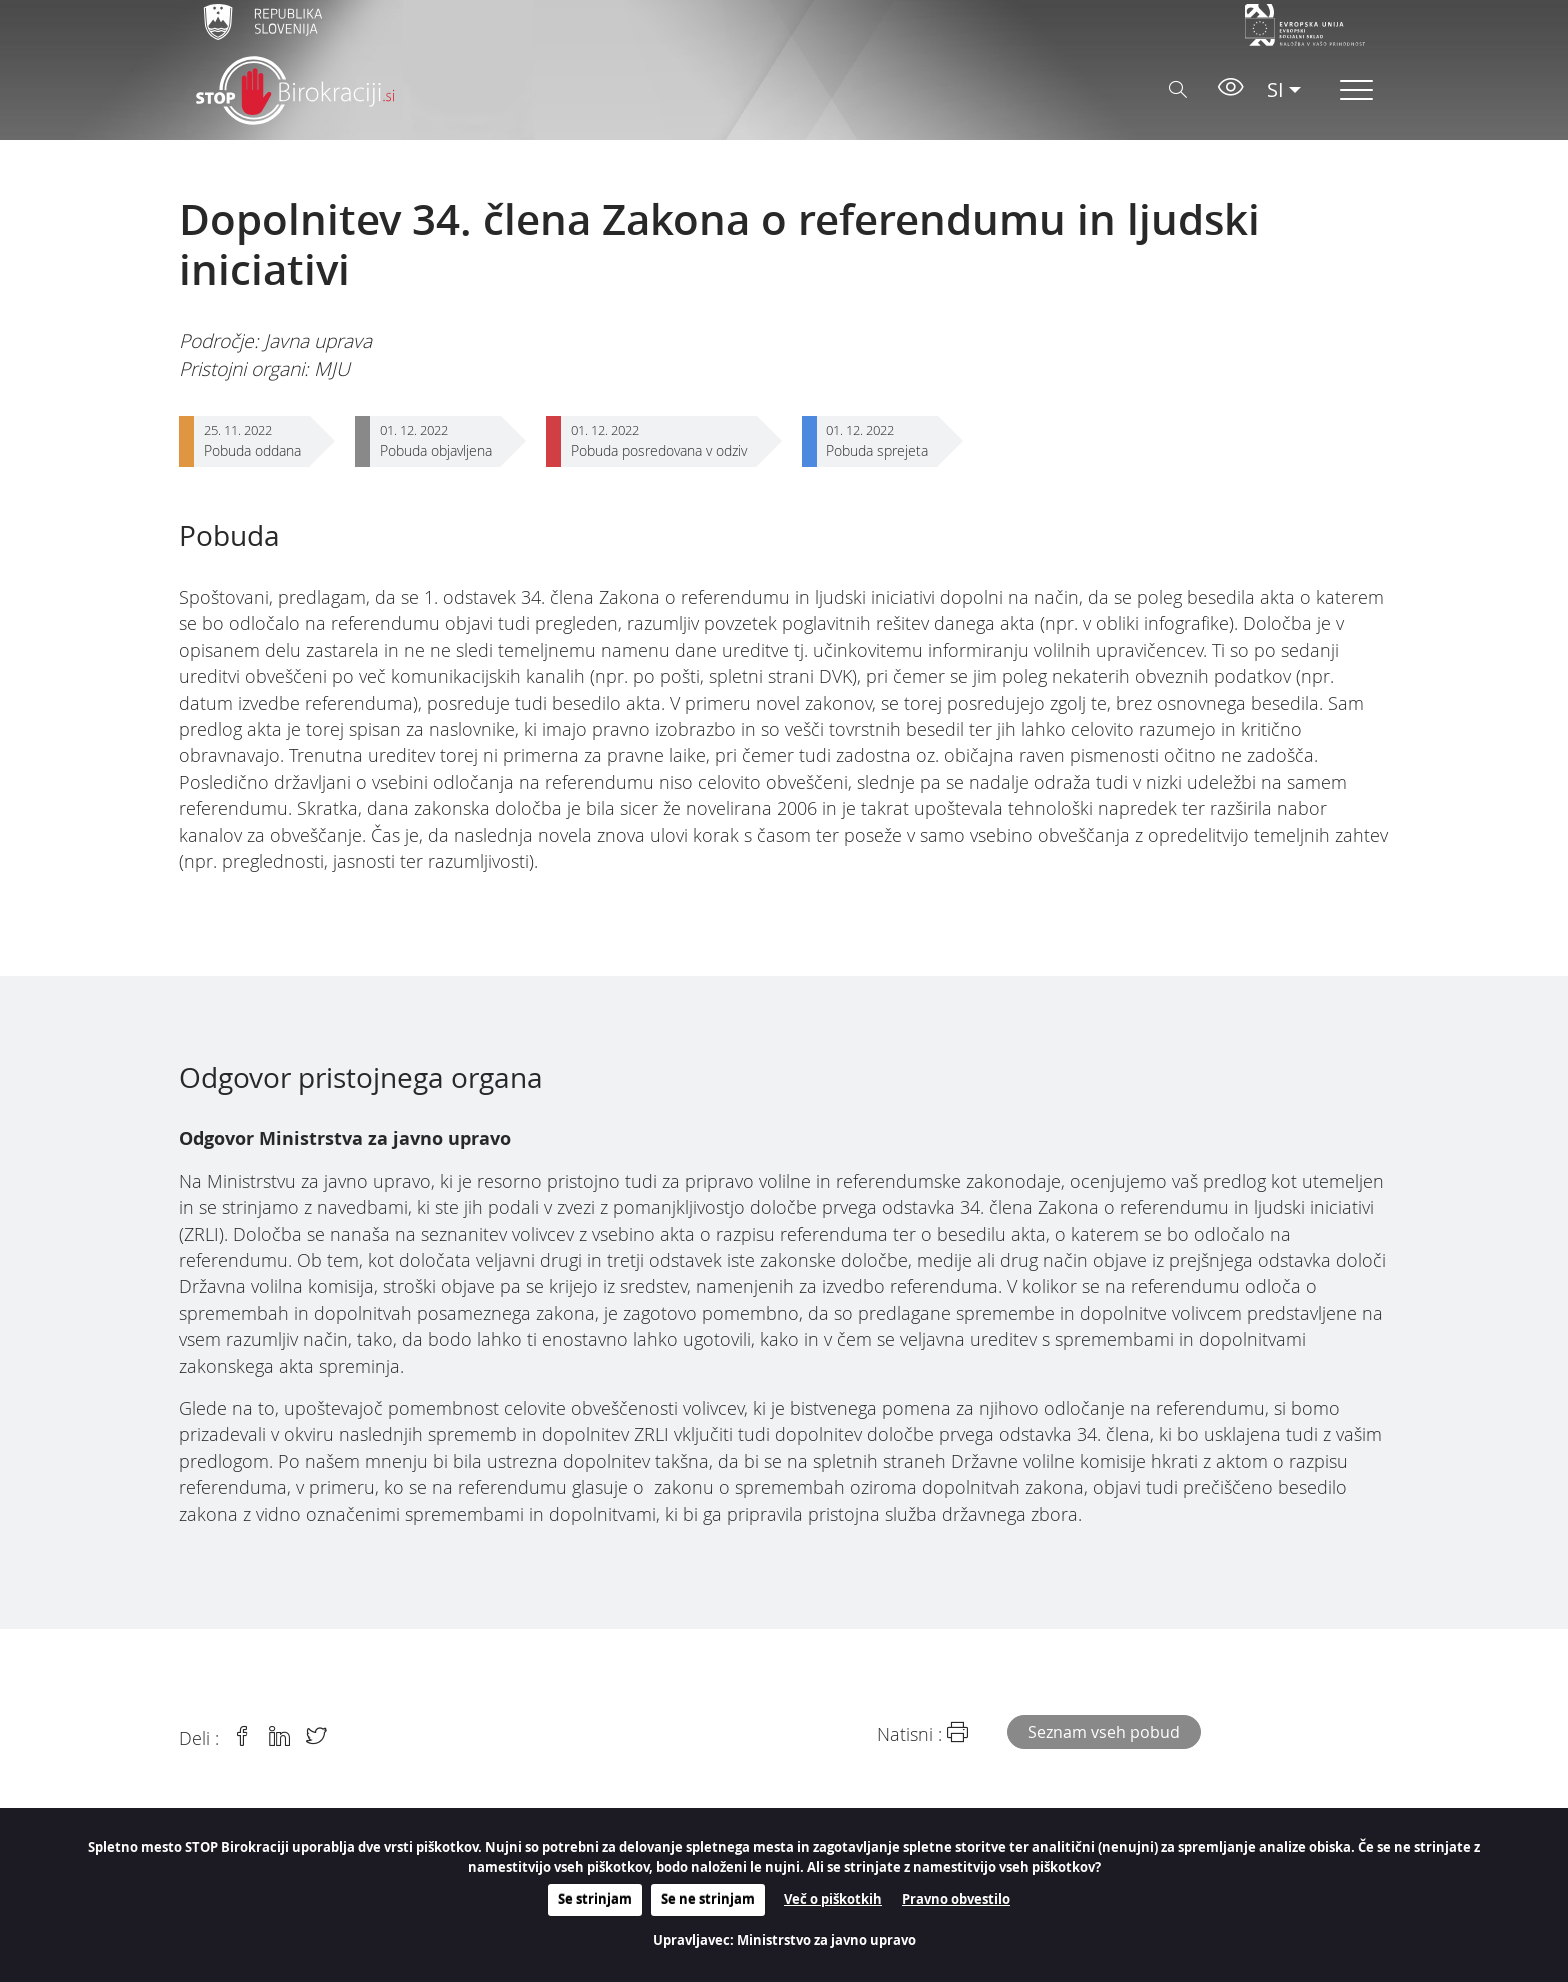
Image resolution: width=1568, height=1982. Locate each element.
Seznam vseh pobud (1104, 1732)
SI (1275, 89)
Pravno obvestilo (956, 1899)
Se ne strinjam (708, 1899)
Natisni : (922, 1733)
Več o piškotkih (833, 1899)
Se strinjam (595, 1899)
